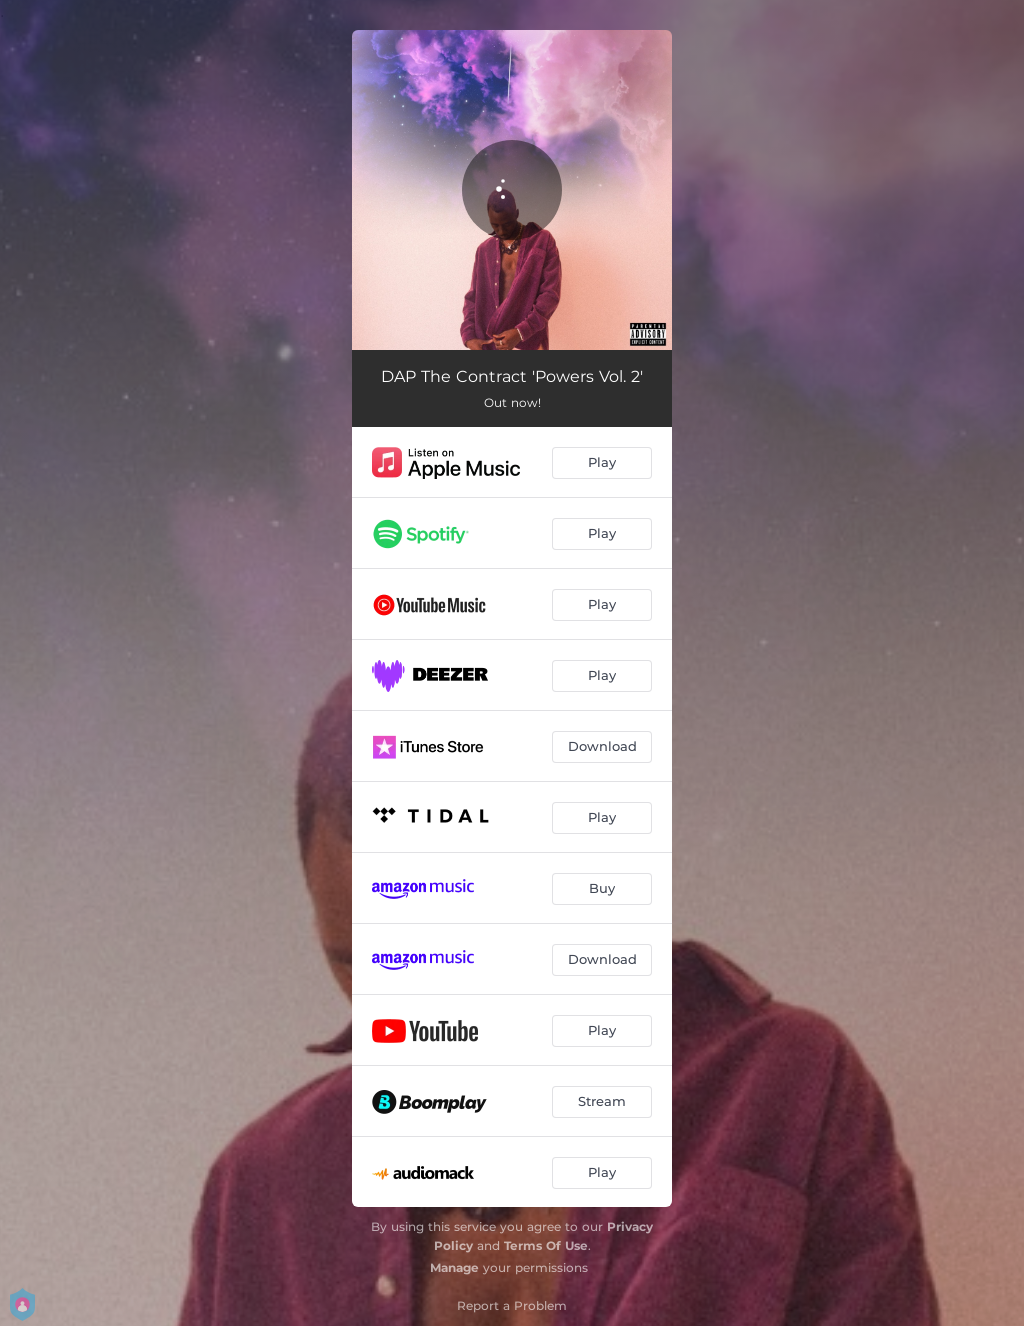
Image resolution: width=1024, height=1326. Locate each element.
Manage (454, 1267)
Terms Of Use (546, 1245)
